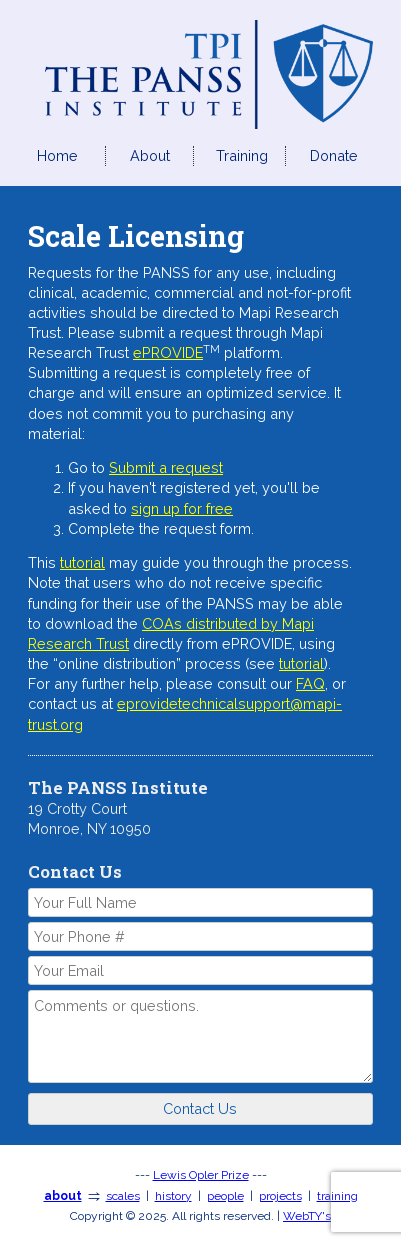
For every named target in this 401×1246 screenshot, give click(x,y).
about (63, 1196)
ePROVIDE (168, 352)
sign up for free (182, 508)
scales (123, 1196)
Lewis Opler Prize (201, 1175)
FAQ (310, 683)
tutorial (82, 562)
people (225, 1196)
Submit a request (166, 467)
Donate (334, 155)
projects (280, 1196)
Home (57, 155)
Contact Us (200, 1108)
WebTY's (307, 1216)
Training (242, 155)
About (150, 155)
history (173, 1196)
